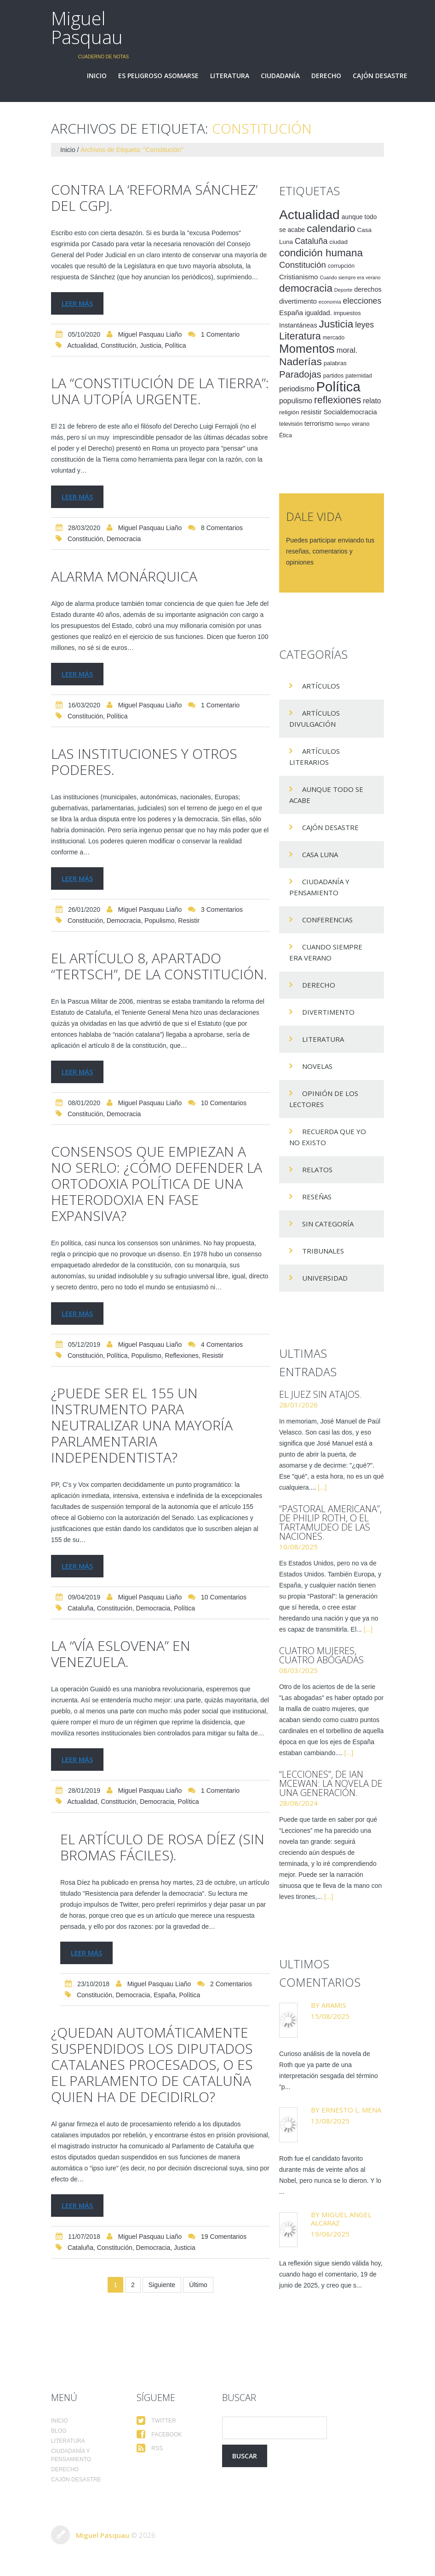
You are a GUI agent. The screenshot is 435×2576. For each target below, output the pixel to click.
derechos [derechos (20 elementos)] (367, 289)
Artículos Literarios (314, 756)
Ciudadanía (280, 76)
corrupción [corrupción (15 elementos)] (341, 266)
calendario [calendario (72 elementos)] (331, 228)
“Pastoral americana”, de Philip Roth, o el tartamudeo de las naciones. (330, 1522)
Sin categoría (328, 1223)
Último (198, 2284)
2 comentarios (231, 1984)
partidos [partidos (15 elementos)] (333, 376)
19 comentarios (223, 2236)
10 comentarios (223, 1103)
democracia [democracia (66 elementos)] (305, 288)
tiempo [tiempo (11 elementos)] (342, 424)
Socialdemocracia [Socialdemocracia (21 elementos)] (350, 412)
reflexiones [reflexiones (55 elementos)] (337, 400)
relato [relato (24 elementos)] (372, 401)
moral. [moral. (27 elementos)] (347, 350)
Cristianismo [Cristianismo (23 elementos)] (298, 277)
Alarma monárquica (124, 576)
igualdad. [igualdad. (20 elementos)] (318, 312)
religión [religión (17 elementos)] (289, 412)
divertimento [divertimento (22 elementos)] (298, 301)
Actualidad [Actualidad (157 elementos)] (309, 214)
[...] (322, 1487)
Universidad (325, 1277)
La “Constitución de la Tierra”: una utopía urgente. (160, 390)
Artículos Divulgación (314, 718)
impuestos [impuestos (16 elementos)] (347, 313)
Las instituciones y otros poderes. (144, 761)
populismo (159, 920)
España (164, 1995)
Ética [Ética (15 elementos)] (285, 435)
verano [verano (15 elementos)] (360, 424)
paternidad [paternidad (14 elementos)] (358, 376)
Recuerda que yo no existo (327, 1137)
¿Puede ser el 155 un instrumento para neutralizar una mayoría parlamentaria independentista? (142, 1425)
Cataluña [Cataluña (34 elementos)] (311, 241)
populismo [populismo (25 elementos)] (295, 401)
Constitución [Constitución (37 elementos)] (302, 265)
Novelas (317, 1066)
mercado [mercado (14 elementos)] (334, 337)
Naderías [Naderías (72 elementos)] (300, 361)
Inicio (97, 76)
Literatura (229, 76)
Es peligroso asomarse (158, 76)
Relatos (317, 1169)
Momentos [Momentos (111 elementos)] (307, 348)
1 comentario (220, 334)
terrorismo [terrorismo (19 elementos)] (319, 423)
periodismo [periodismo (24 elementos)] (297, 389)
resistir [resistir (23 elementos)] (311, 412)
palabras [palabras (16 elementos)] (335, 363)
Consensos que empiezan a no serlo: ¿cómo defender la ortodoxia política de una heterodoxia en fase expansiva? (156, 1183)
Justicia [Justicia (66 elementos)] (336, 324)
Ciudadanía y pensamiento (319, 887)
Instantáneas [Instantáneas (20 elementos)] (298, 325)
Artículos (321, 685)
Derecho (326, 76)
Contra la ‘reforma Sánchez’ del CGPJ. (154, 197)
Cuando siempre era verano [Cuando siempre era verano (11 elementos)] (350, 277)
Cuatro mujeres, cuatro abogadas (321, 1655)
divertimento (328, 1012)
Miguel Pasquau (87, 28)
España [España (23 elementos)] (291, 312)
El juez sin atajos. (320, 1394)
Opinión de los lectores (323, 1099)
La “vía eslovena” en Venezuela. (120, 1653)
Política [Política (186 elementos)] (338, 386)
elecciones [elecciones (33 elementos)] (362, 300)
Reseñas (317, 1196)
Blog (58, 2431)
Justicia (150, 345)
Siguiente (162, 2284)
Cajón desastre (380, 76)
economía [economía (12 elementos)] (330, 302)
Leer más (77, 303)
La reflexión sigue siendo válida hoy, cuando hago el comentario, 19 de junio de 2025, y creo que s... (331, 2274)
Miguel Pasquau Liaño (150, 334)
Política (175, 345)
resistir (189, 920)
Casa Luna (320, 854)
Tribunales (323, 1250)
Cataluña (80, 1608)
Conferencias (327, 919)
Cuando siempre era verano (325, 952)
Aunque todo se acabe (326, 795)
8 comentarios (222, 527)
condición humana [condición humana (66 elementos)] (321, 253)
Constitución (118, 345)
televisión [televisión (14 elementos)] (291, 424)
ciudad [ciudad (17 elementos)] (338, 241)
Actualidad (82, 345)
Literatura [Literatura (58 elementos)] (300, 336)
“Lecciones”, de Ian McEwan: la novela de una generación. (331, 1783)
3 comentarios (222, 909)
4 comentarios (222, 1344)
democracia (124, 538)
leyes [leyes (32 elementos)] (364, 324)
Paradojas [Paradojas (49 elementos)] (300, 374)
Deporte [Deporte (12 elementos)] (343, 290)
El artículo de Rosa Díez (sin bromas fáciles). (162, 1847)
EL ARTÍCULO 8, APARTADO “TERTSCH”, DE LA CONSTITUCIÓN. (159, 966)
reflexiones (182, 1355)
